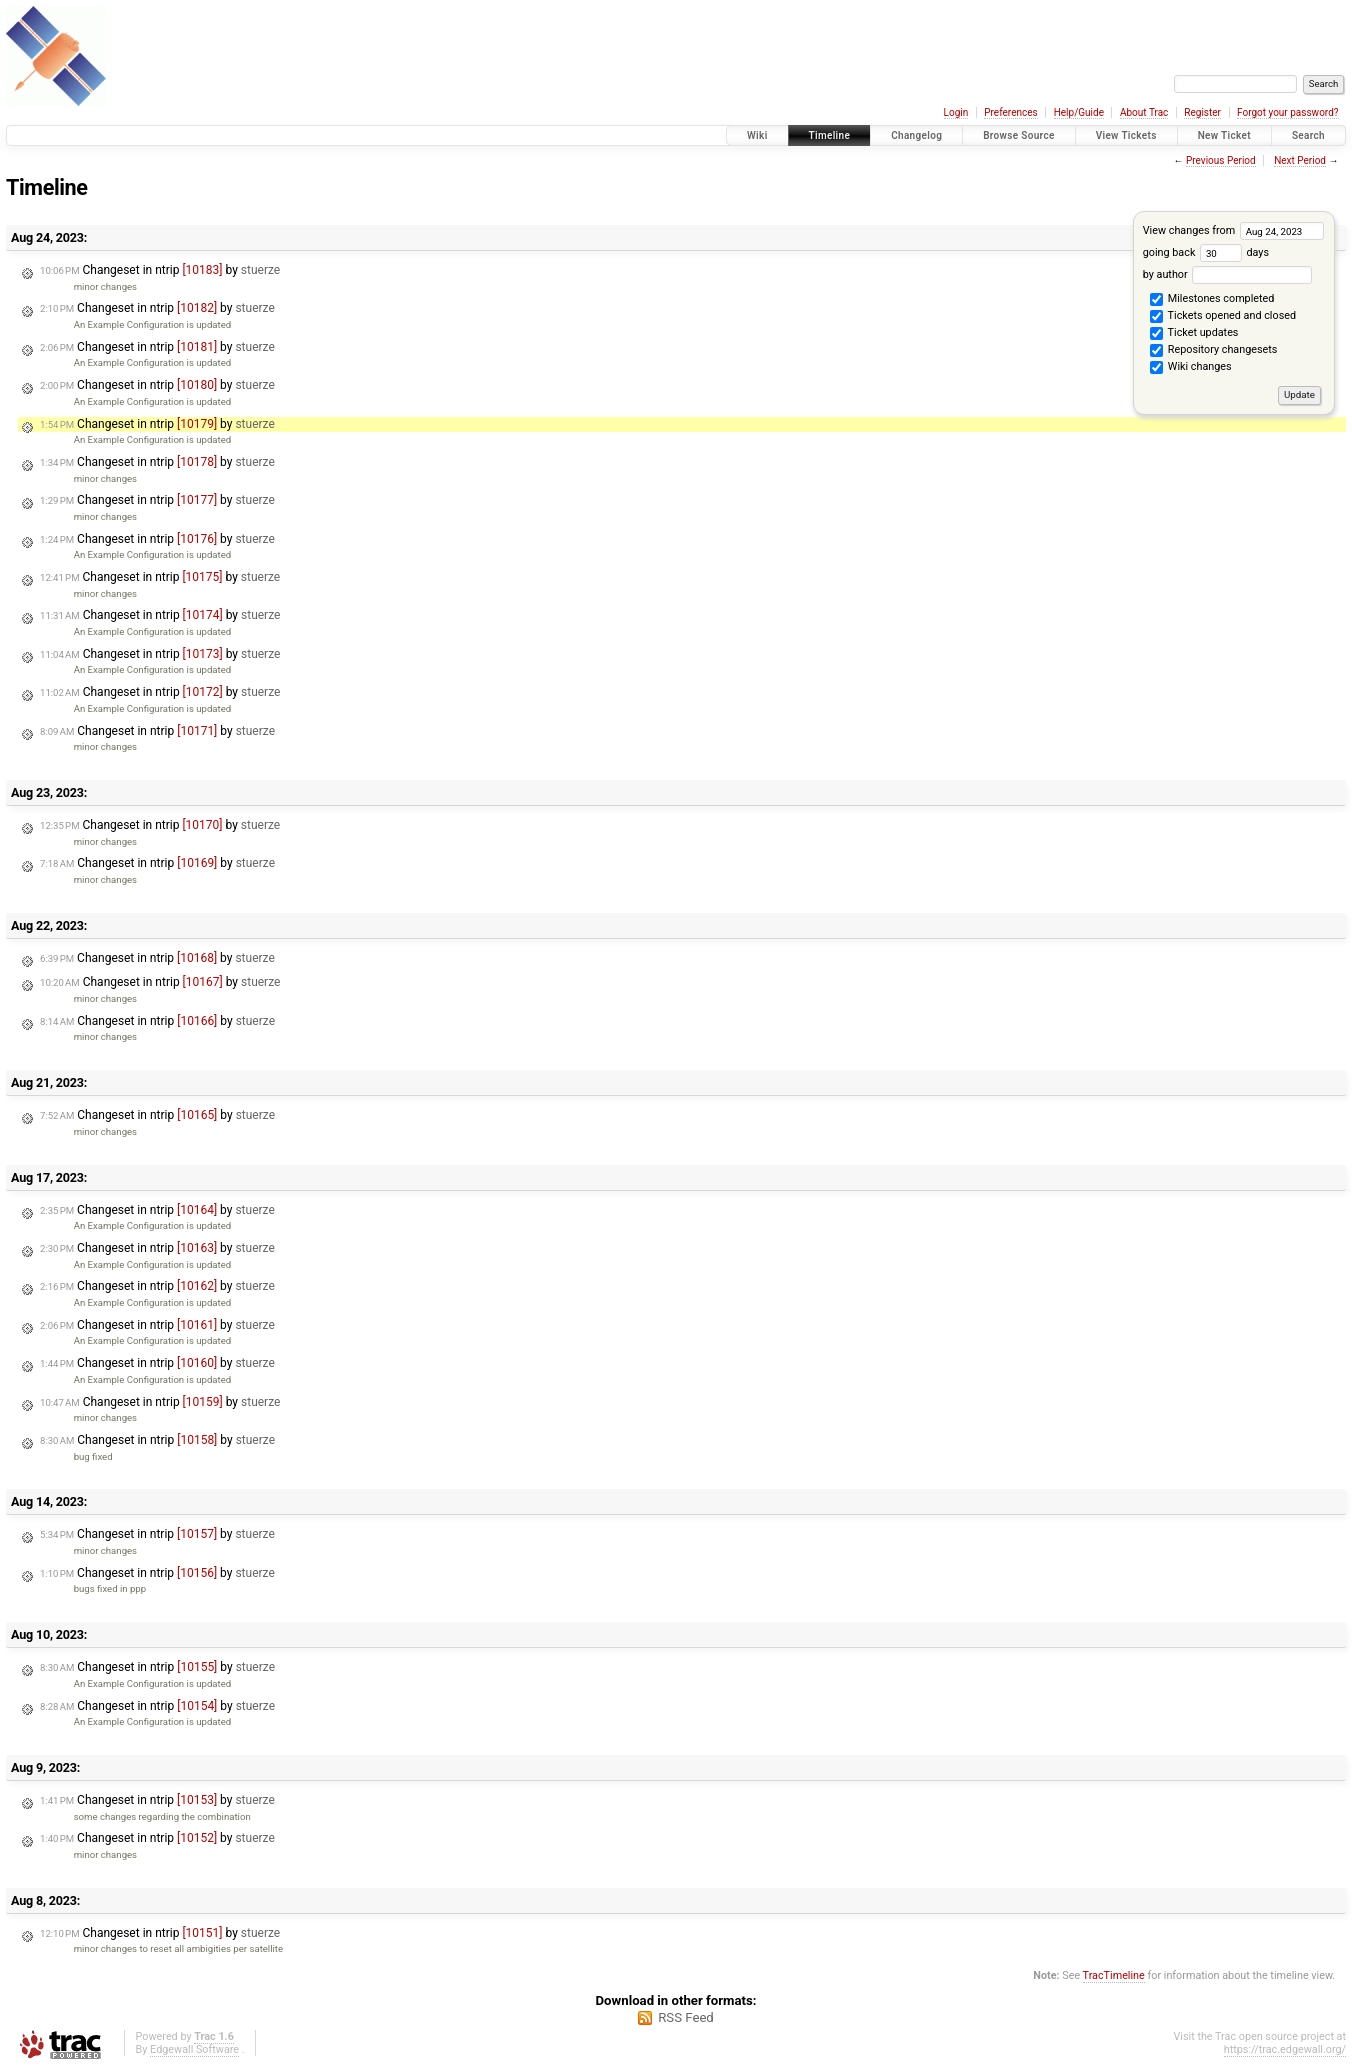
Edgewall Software (194, 2049)
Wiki (757, 135)
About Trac (1144, 112)
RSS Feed (686, 2017)
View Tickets (1126, 135)
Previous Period (1221, 160)
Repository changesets (1213, 351)
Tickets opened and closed (1223, 317)
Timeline (830, 135)
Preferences (1010, 112)
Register (1202, 112)
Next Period (1300, 160)
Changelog (916, 135)
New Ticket (1224, 135)
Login (956, 112)
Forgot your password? (1288, 112)
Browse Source (1019, 135)
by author (1227, 274)
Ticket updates (1194, 334)
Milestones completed (1212, 300)
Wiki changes (1190, 368)
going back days (1206, 252)
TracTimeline (1114, 1975)
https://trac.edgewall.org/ (1285, 2049)
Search (1308, 135)
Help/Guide (1079, 112)
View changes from (1233, 230)
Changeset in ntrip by (160, 270)
